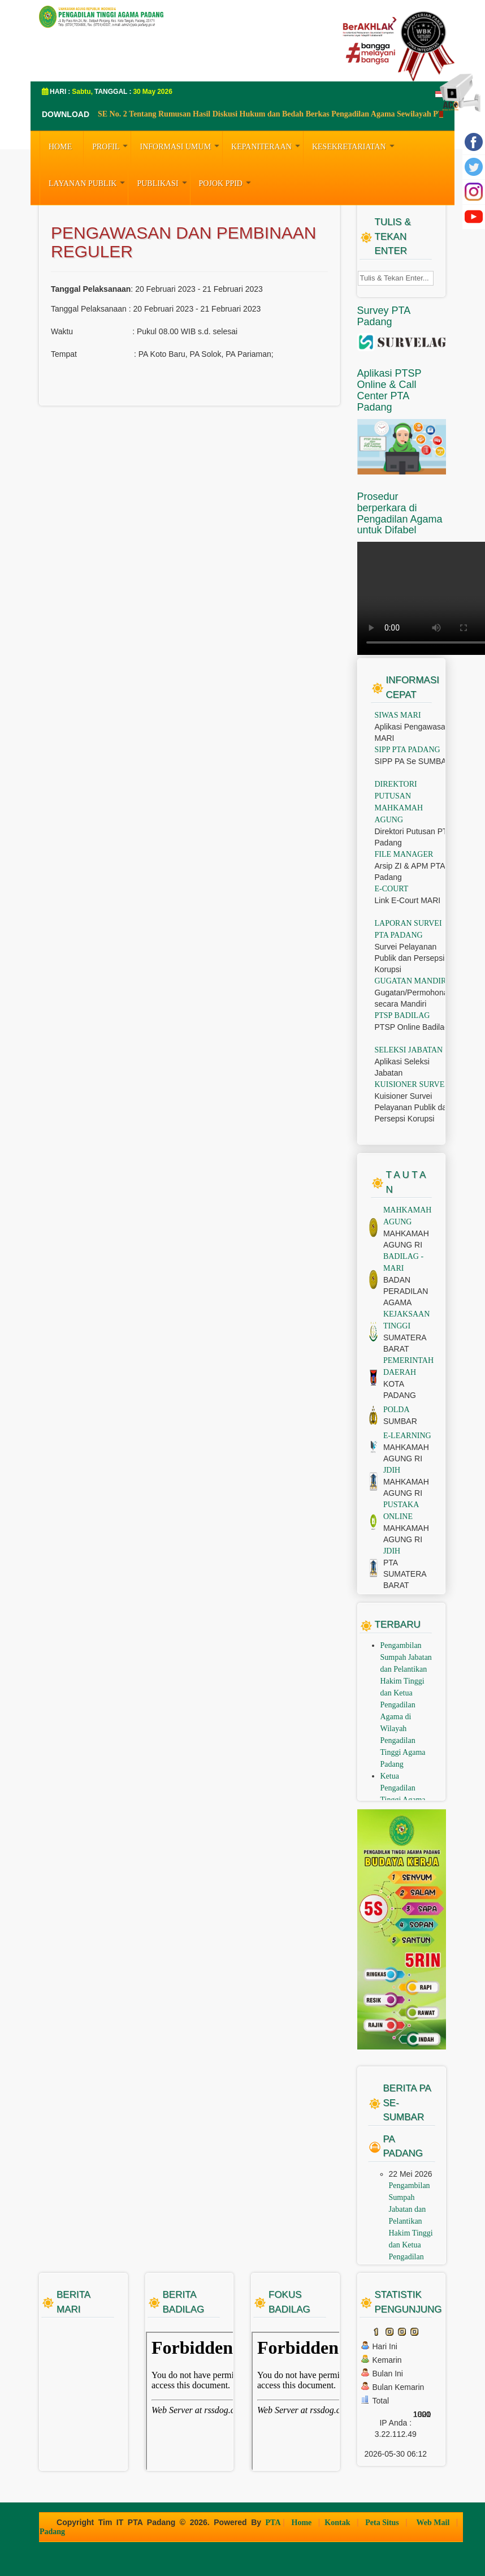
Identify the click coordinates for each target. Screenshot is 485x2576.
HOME (60, 147)
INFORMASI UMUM (181, 145)
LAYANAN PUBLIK (88, 182)
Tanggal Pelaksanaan (91, 289)
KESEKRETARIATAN (354, 145)
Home (303, 2522)
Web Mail (434, 2522)
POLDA (396, 1409)
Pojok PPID (226, 182)
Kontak (338, 2522)
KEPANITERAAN (267, 145)
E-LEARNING (407, 1435)
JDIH (391, 1470)
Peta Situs (383, 2522)
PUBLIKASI (163, 182)
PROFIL (111, 145)
